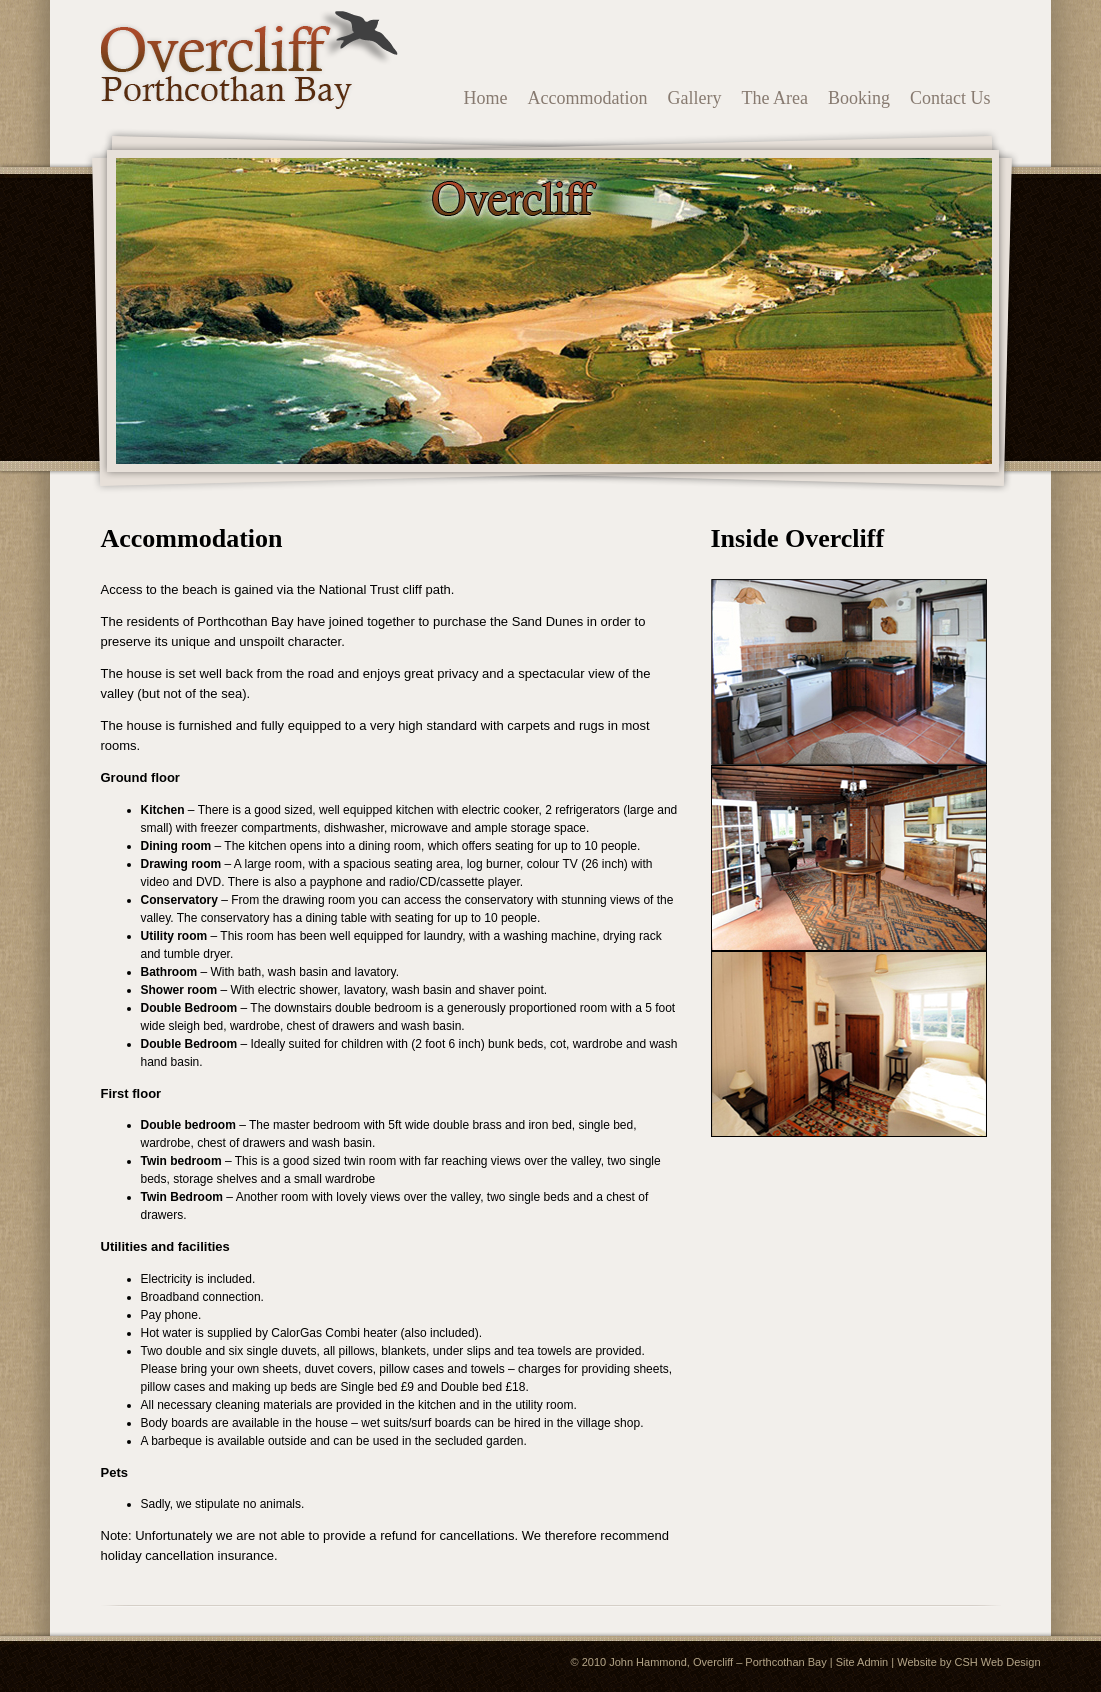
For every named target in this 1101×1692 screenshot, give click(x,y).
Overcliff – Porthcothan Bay (760, 1662)
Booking (859, 98)
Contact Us (950, 98)
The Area (775, 98)
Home (486, 98)
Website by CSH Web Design (968, 1662)
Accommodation (588, 98)
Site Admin (862, 1662)
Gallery (695, 98)
